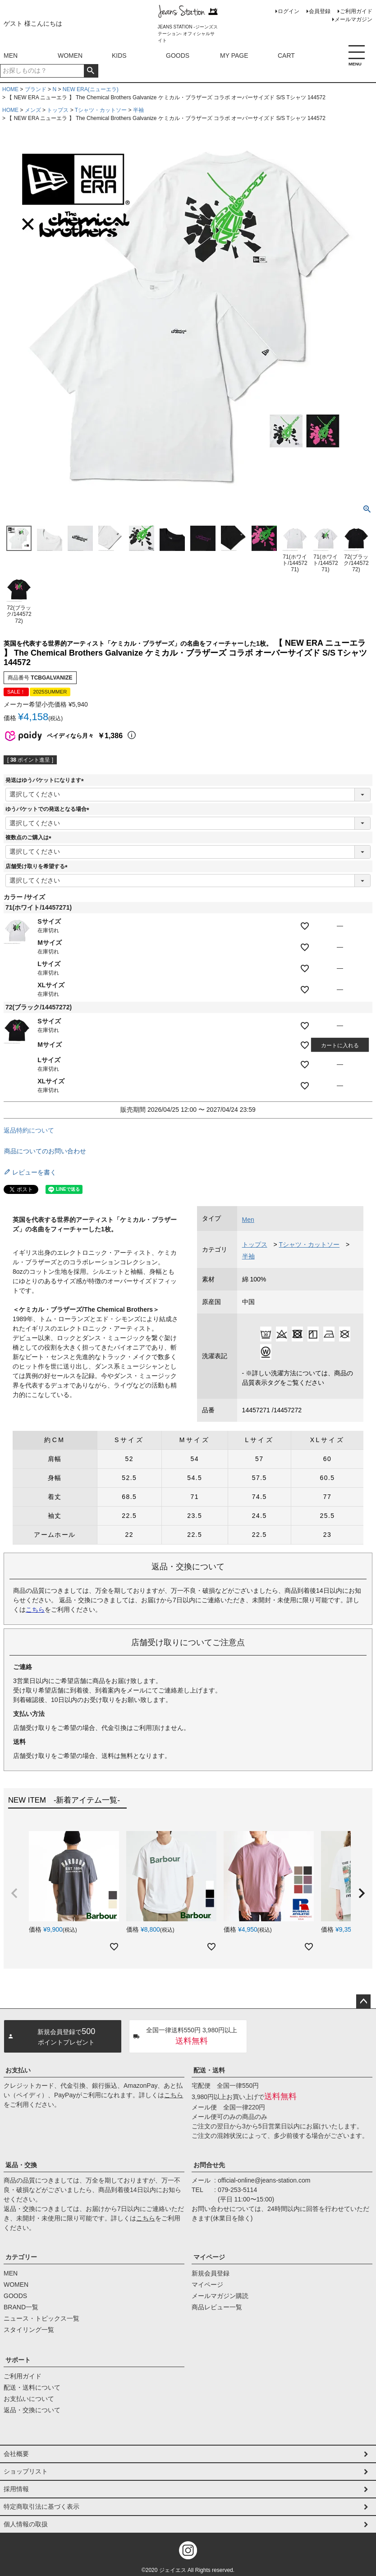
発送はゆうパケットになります (46, 780)
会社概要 (16, 2453)
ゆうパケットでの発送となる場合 (48, 809)
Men (248, 1219)
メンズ (33, 110)
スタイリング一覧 (29, 2329)
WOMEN (70, 55)
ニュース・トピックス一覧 (41, 2318)
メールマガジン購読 (220, 2295)
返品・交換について (32, 2410)
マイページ (209, 2257)
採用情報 (16, 2489)
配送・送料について (32, 2387)
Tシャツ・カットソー (101, 110)
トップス (58, 110)
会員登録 (319, 11)
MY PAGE (234, 55)
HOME (10, 89)
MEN (11, 55)
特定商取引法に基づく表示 (41, 2506)
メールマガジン (353, 19)
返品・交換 (21, 2165)
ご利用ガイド (356, 11)
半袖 (138, 110)
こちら (35, 1609)
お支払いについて (29, 2398)
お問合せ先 (209, 2165)
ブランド (35, 89)
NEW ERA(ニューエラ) (91, 89)
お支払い (18, 2070)
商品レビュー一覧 (217, 2307)
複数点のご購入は (29, 837)
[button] (14, 1893)
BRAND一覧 (21, 2307)
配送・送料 (209, 2070)
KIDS (119, 55)
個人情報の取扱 (26, 2524)
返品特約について (29, 1130)
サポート (18, 2359)
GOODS (177, 55)
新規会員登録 (210, 2273)
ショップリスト (26, 2471)
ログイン (288, 11)
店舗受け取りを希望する (37, 866)
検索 (91, 71)
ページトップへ (363, 2001)
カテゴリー (21, 2257)
